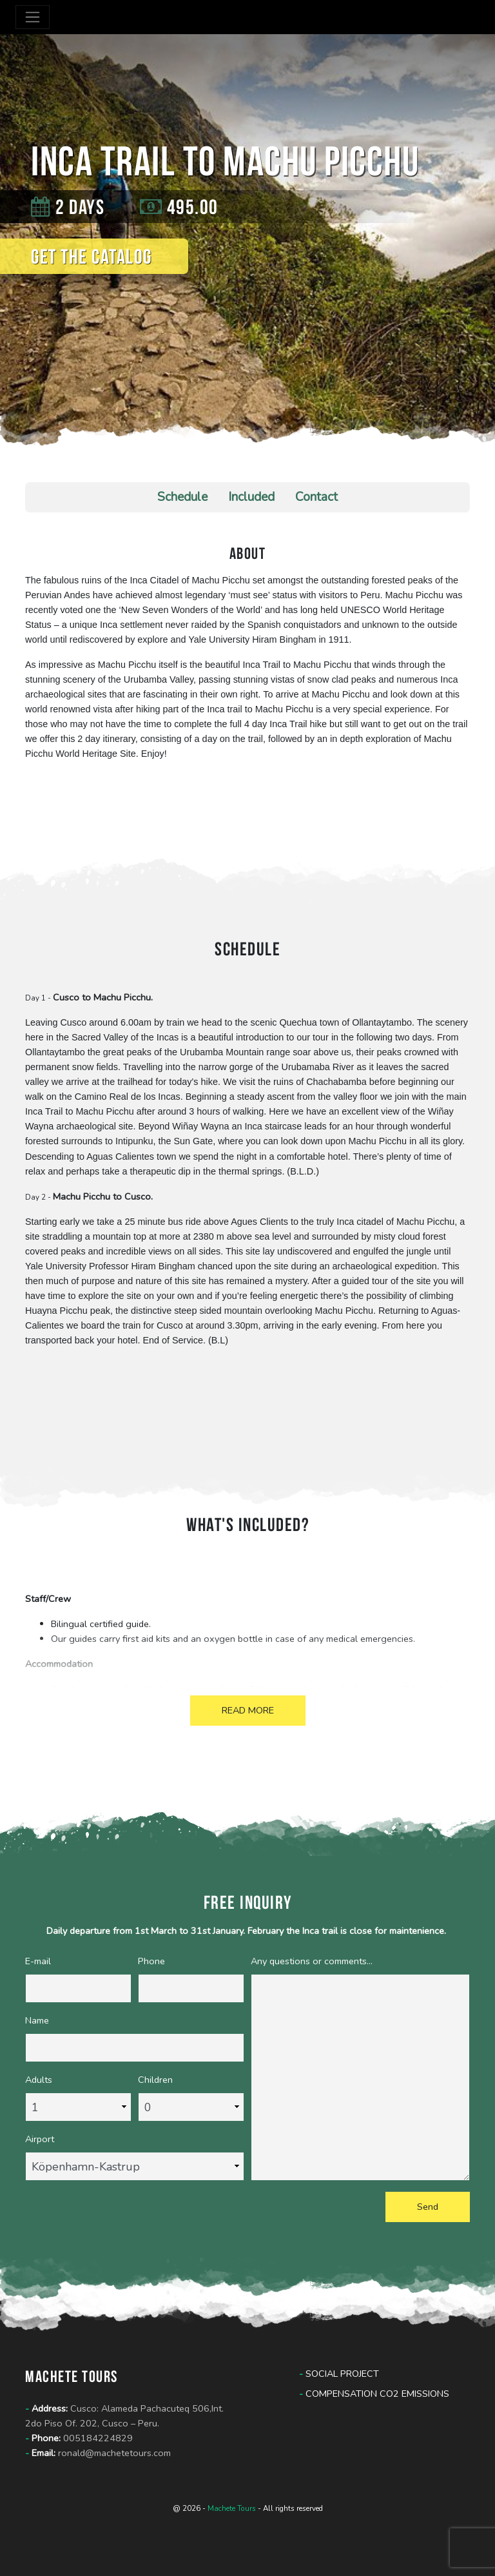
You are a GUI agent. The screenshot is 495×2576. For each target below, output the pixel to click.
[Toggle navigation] (32, 17)
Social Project (339, 2373)
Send (427, 2206)
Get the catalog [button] (91, 256)
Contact (316, 497)
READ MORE (248, 1710)
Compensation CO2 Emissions (374, 2393)
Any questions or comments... (312, 1961)
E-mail (38, 1961)
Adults (38, 2079)
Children (155, 2079)
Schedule (182, 497)
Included (251, 497)
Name (37, 2020)
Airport (39, 2138)
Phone (151, 1961)
